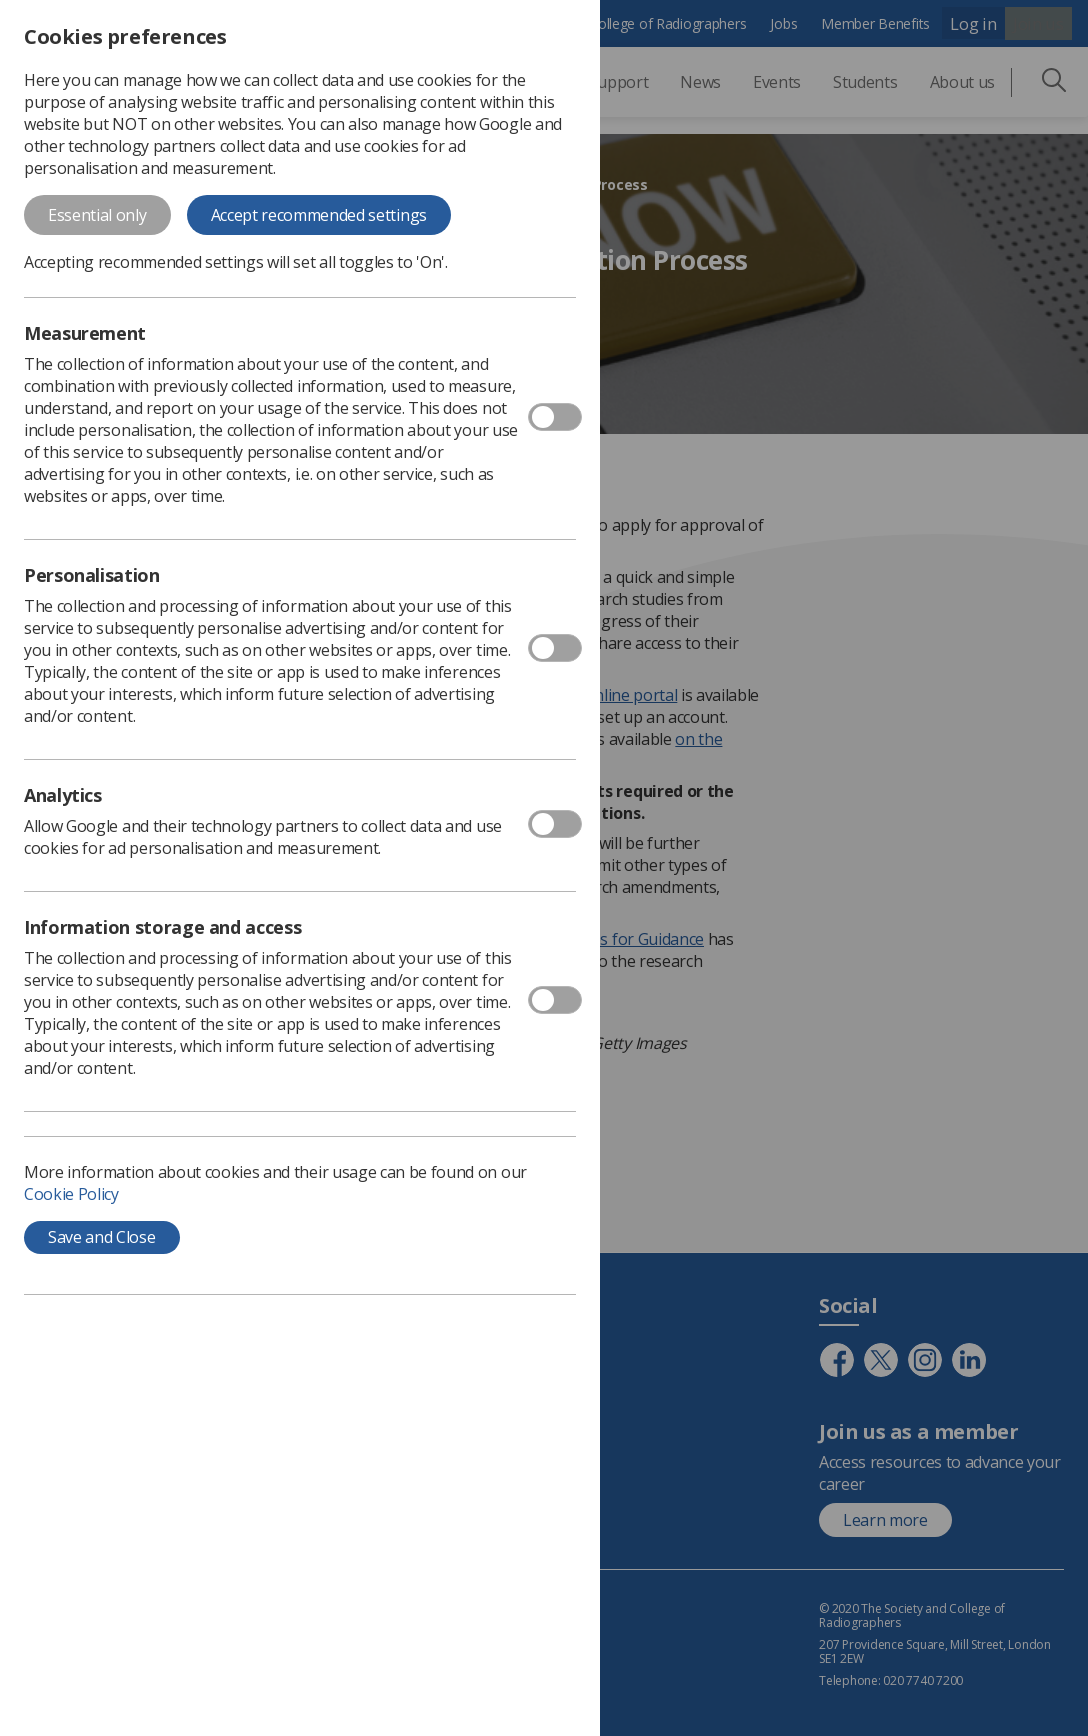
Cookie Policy (71, 1194)
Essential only (97, 215)
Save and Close (102, 1237)
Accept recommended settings (319, 215)
